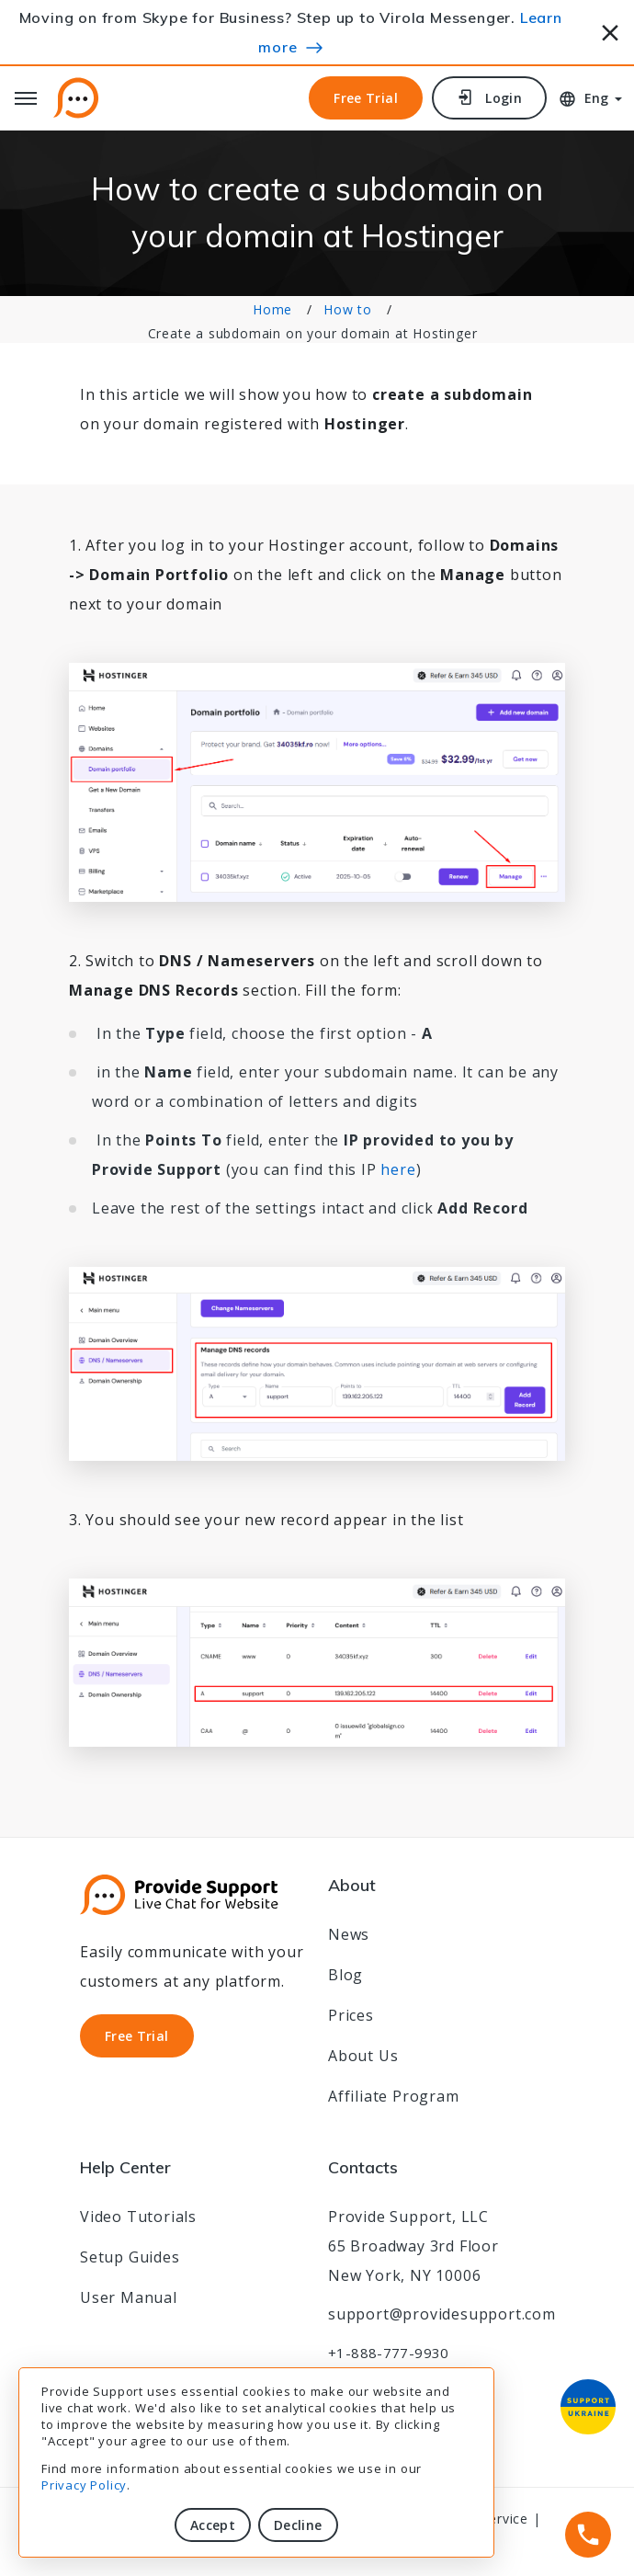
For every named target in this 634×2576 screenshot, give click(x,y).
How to (347, 309)
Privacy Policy (84, 2485)
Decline (298, 2525)
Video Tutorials (138, 2216)
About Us (363, 2056)
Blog (345, 1975)
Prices (351, 2015)
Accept (212, 2525)
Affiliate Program (393, 2096)
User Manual (128, 2297)
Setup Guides (130, 2257)
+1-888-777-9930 (388, 2352)
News (348, 1934)
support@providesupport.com (442, 2314)
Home (272, 309)
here (397, 1169)
